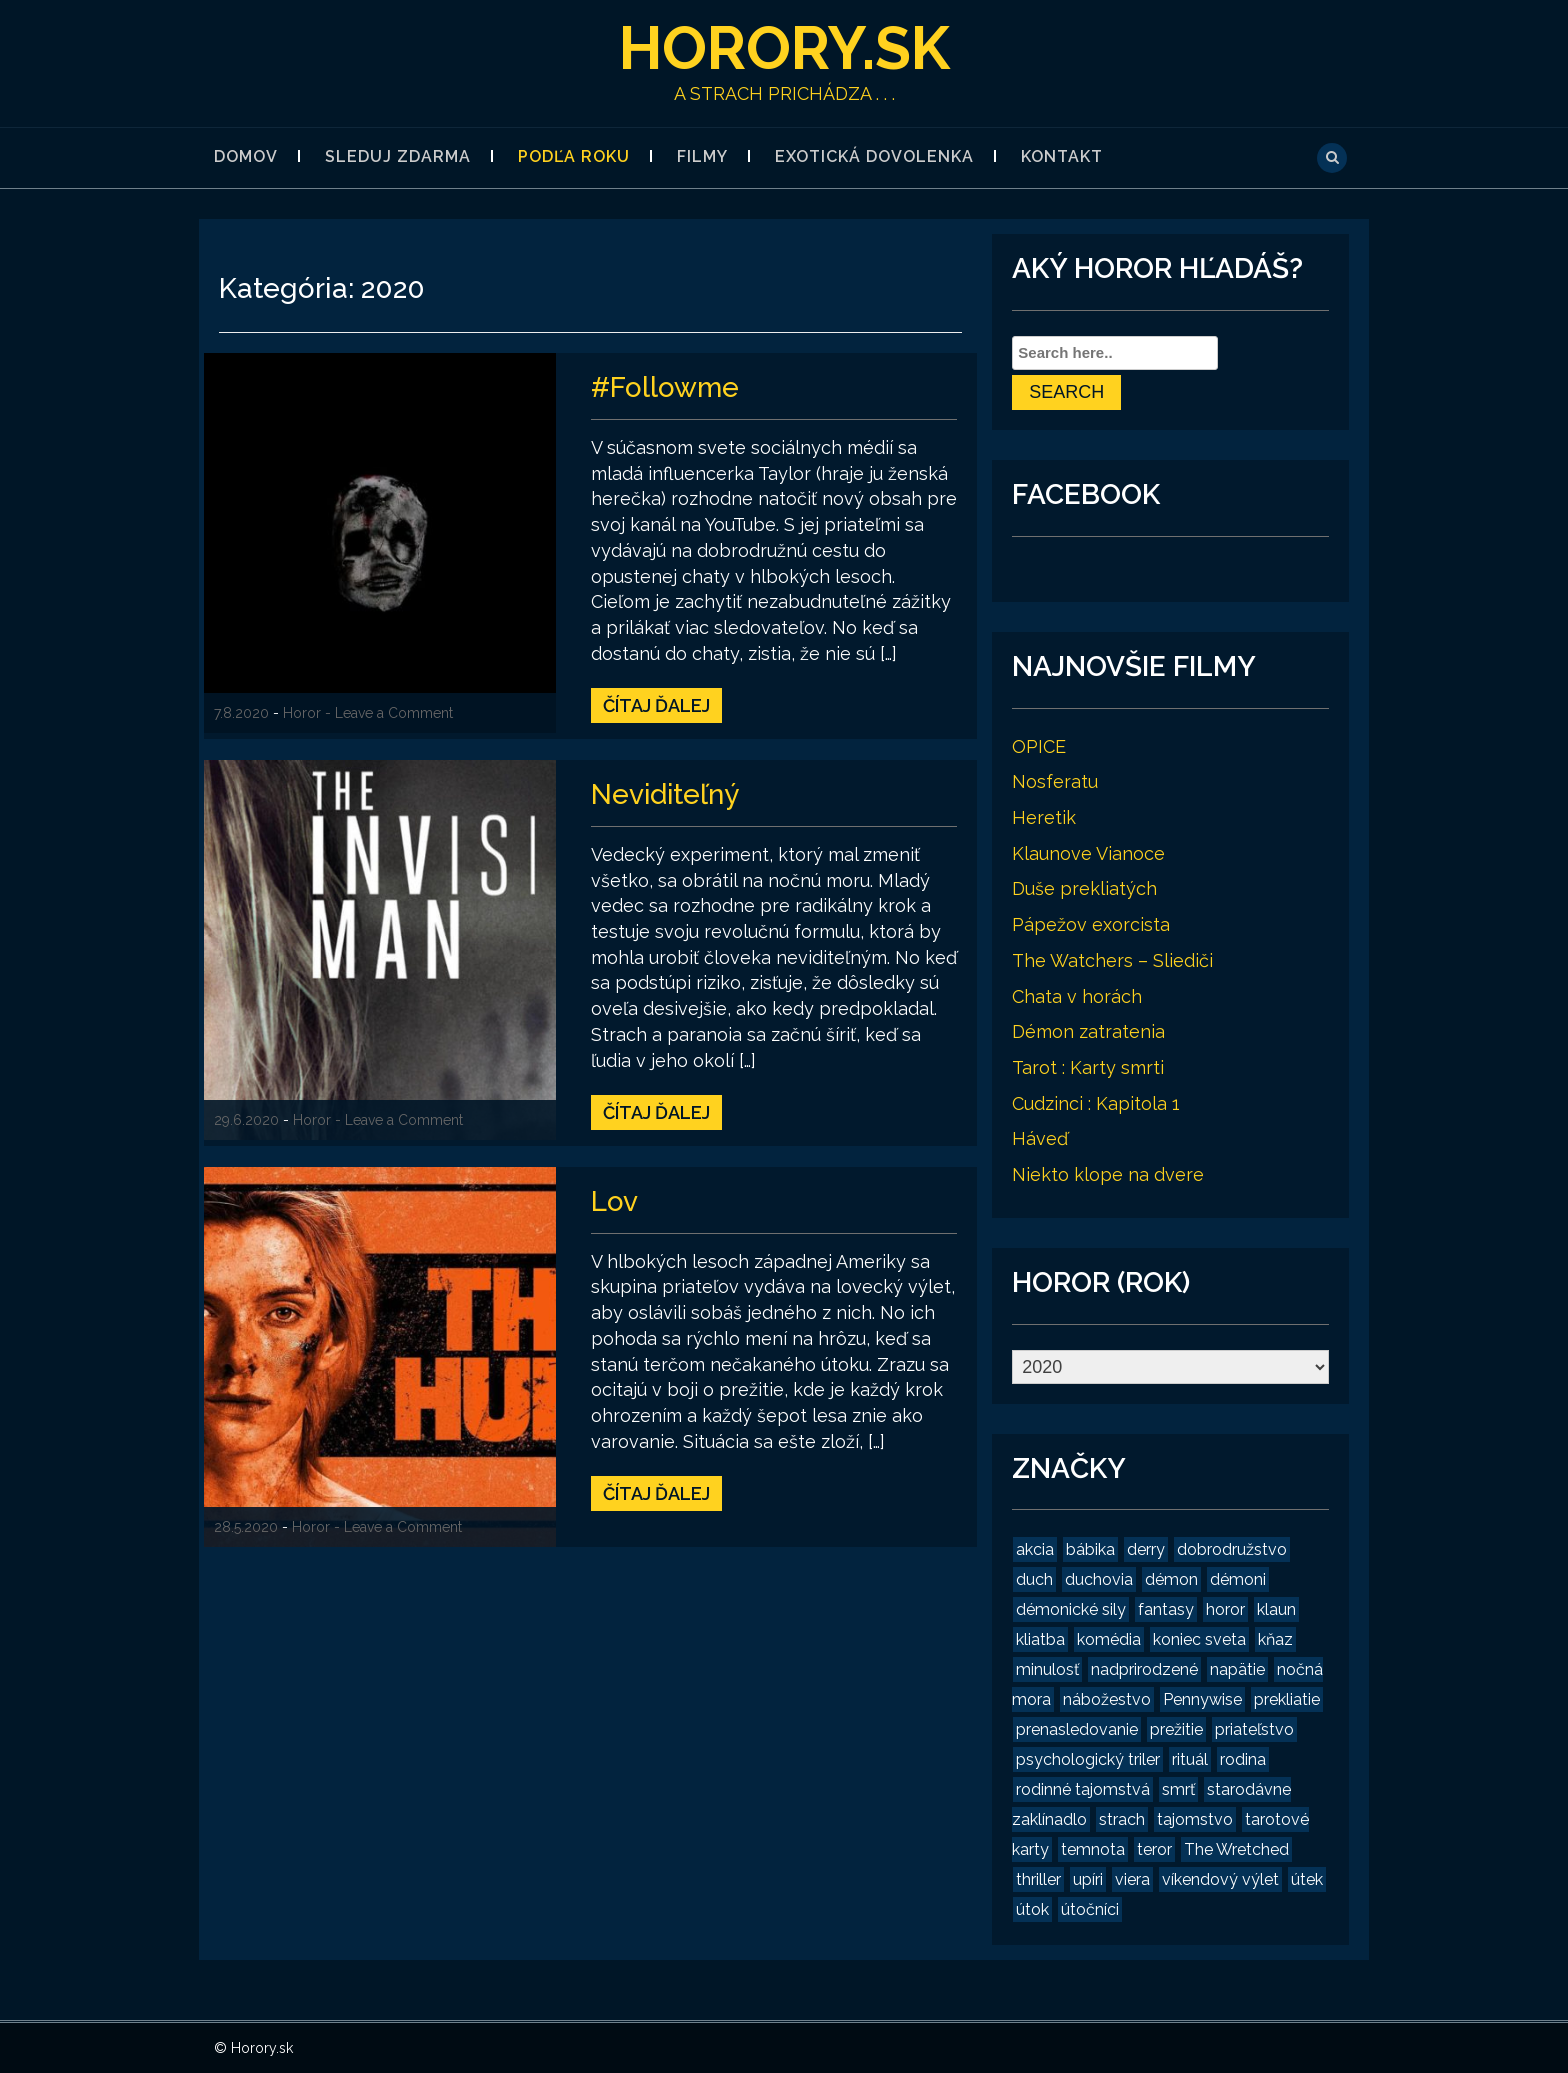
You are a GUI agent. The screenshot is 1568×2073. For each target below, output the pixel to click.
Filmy (702, 156)
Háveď (1040, 1138)
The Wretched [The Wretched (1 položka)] (1236, 1849)
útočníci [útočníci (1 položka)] (1090, 1909)
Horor (302, 713)
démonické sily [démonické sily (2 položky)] (1071, 1609)
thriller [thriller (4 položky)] (1038, 1879)
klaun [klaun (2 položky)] (1276, 1609)
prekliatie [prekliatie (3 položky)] (1287, 1699)
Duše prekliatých (1084, 888)
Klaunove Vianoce (1088, 853)
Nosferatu (1055, 781)
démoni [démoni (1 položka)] (1238, 1579)
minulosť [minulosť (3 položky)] (1047, 1669)
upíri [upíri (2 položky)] (1088, 1879)
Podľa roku (574, 156)
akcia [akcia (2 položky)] (1035, 1549)
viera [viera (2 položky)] (1132, 1879)
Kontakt (1062, 156)
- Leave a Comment (389, 713)
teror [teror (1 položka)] (1154, 1849)
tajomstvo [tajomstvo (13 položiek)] (1195, 1819)
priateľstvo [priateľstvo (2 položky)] (1254, 1729)
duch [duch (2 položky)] (1034, 1579)
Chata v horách (1077, 996)
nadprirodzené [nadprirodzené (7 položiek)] (1144, 1669)
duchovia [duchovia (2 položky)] (1099, 1579)
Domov (246, 156)
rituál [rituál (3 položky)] (1190, 1759)
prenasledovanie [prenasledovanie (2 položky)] (1077, 1729)
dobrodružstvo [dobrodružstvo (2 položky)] (1232, 1549)
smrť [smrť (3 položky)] (1178, 1789)
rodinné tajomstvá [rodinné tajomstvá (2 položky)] (1083, 1789)
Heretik (1044, 817)
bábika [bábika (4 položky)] (1090, 1549)
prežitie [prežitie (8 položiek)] (1176, 1729)
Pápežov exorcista (1091, 924)
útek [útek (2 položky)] (1307, 1879)
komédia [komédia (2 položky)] (1109, 1639)
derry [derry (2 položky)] (1146, 1549)
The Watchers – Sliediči (1112, 960)
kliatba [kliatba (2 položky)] (1040, 1639)
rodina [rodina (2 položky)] (1243, 1759)
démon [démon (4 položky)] (1171, 1579)
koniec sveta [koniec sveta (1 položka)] (1199, 1639)
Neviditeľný (666, 794)
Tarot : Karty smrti (1088, 1067)
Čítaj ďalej (656, 705)
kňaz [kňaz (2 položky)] (1275, 1639)
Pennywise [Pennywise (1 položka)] (1202, 1699)
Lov (614, 1201)
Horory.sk (784, 48)
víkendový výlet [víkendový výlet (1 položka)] (1220, 1879)
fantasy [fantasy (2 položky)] (1166, 1609)
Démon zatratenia (1088, 1031)
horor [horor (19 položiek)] (1225, 1609)
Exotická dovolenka (874, 156)
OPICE (1039, 746)
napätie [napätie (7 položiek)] (1237, 1669)
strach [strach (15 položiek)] (1122, 1819)
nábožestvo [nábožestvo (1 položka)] (1107, 1699)
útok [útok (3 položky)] (1032, 1909)
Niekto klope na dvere (1108, 1174)
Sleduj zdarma (398, 156)
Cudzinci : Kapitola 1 (1096, 1103)
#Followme (665, 387)
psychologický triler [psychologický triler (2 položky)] (1088, 1759)
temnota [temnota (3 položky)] (1093, 1849)
